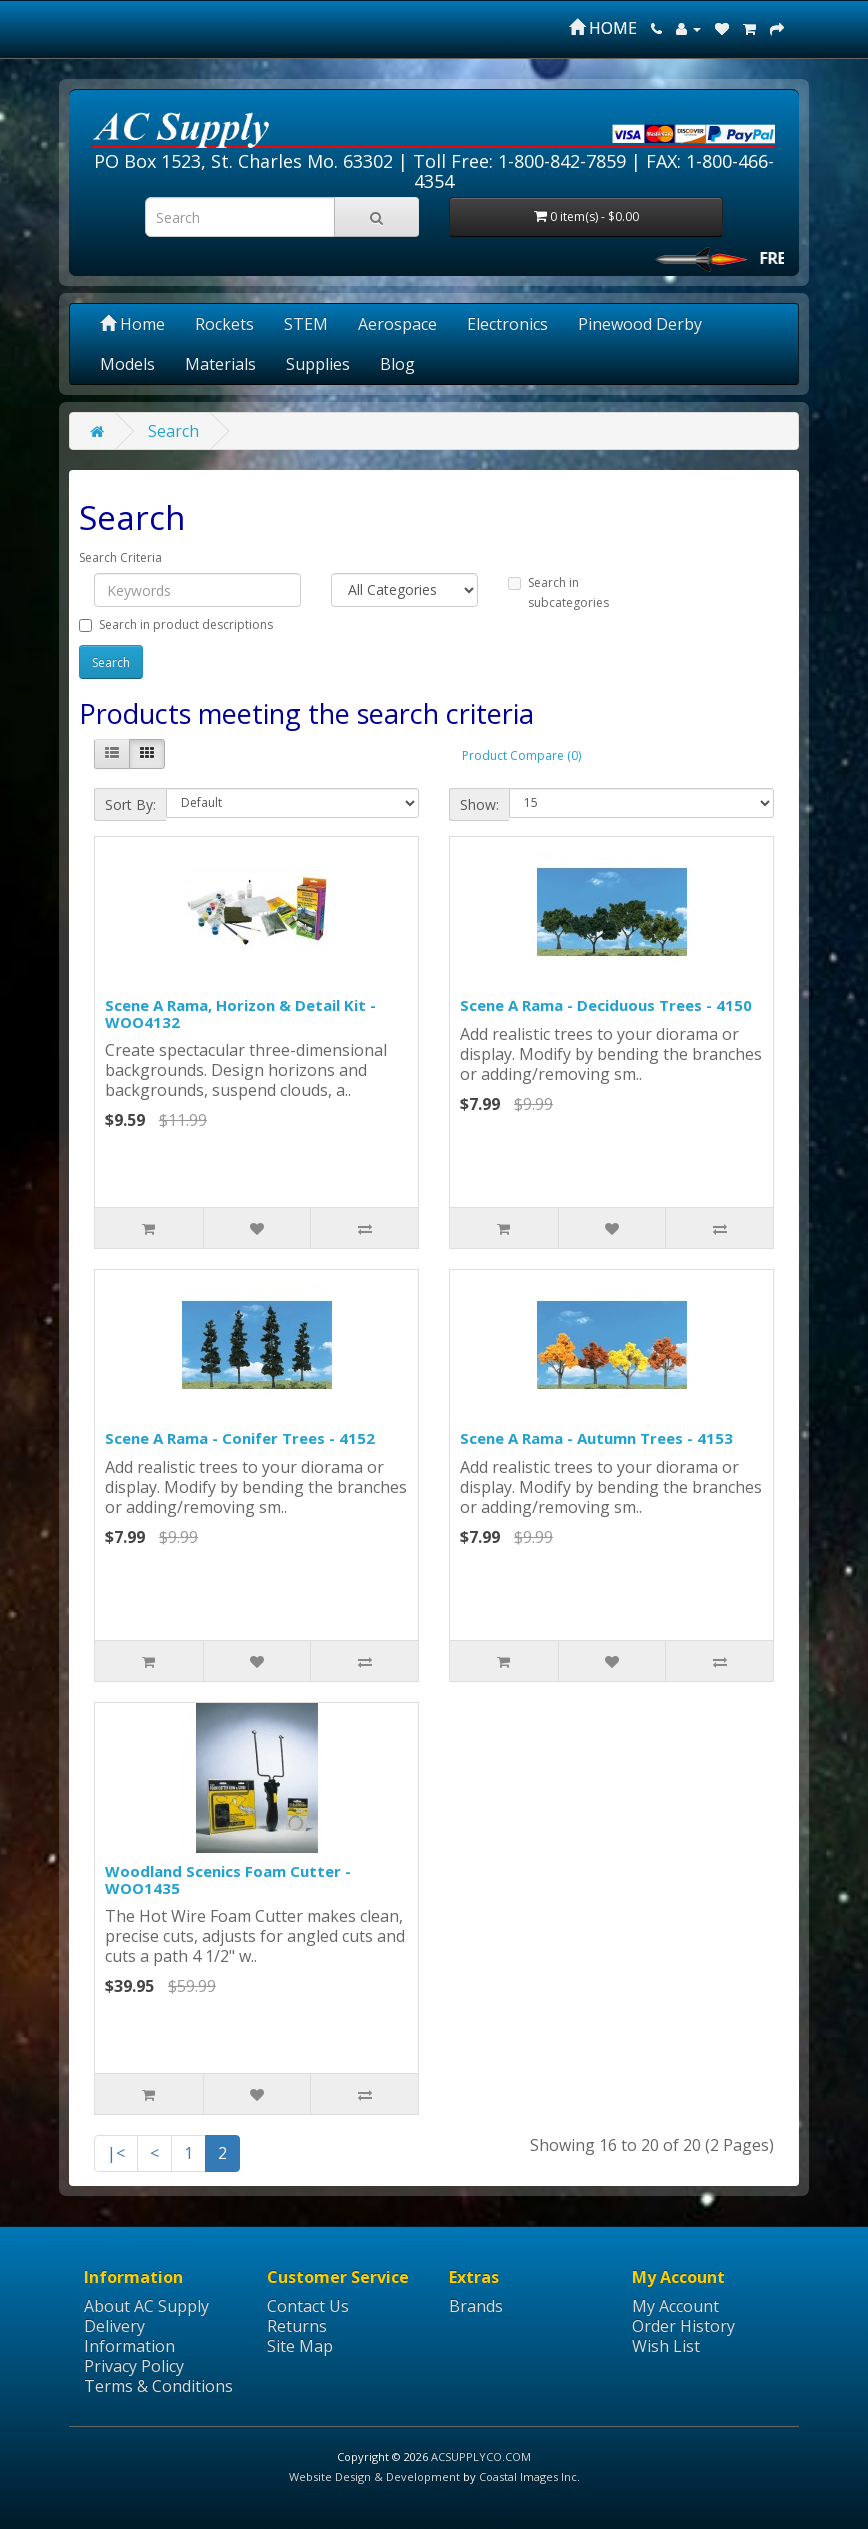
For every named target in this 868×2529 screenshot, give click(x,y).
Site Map (300, 2346)
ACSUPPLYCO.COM (481, 2456)
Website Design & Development (374, 2476)
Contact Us (308, 2306)
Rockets (224, 324)
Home (132, 324)
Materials (220, 364)
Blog (397, 364)
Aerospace (397, 324)
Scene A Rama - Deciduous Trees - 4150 (606, 1005)
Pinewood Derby (640, 324)
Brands (476, 2306)
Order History (683, 2326)
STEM (306, 324)
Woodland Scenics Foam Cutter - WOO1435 (228, 1879)
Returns (297, 2326)
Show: (479, 804)
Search (173, 431)
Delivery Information (129, 2336)
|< (116, 2153)
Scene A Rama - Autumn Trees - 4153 (596, 1438)
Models (127, 364)
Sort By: (130, 804)
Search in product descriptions (176, 624)
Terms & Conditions (158, 2386)
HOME (603, 28)
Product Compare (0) (521, 755)
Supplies (318, 364)
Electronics (507, 324)
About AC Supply (146, 2306)
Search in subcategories (558, 592)
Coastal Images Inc (528, 2476)
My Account (675, 2306)
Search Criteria (120, 557)
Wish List (666, 2346)
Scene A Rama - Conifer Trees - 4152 (240, 1438)
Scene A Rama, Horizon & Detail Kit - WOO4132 (240, 1013)
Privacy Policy (134, 2366)
